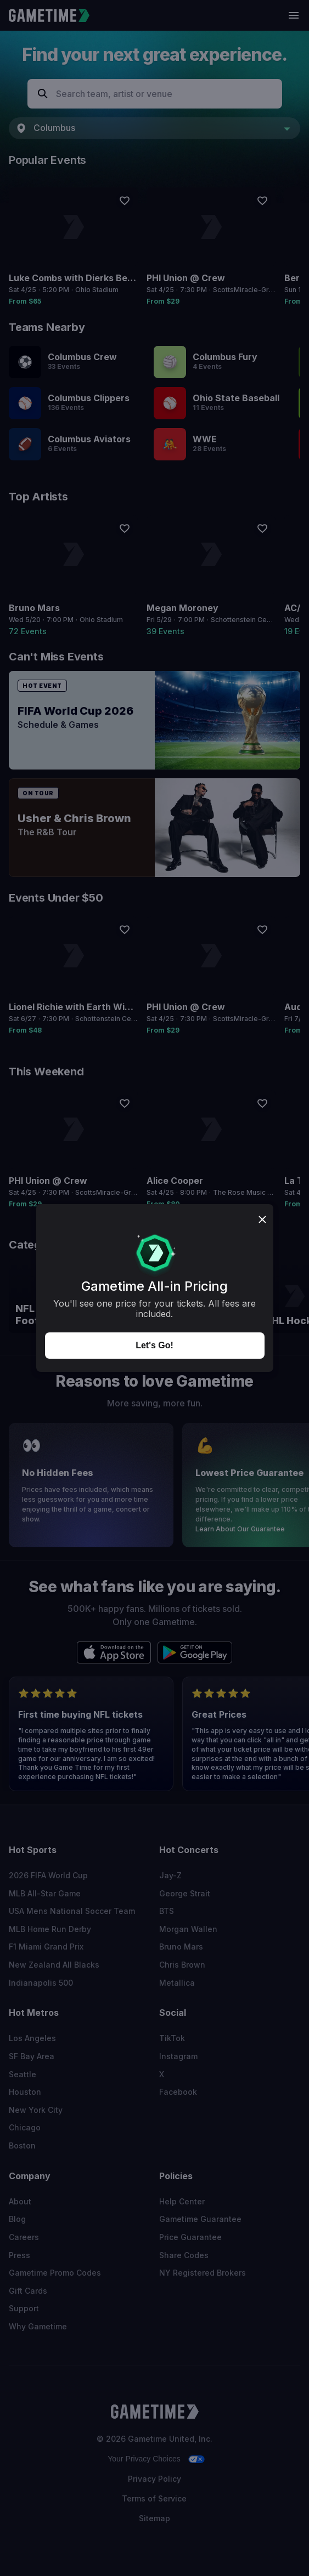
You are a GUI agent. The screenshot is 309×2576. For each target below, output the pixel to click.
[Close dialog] (262, 1220)
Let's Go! (154, 1345)
